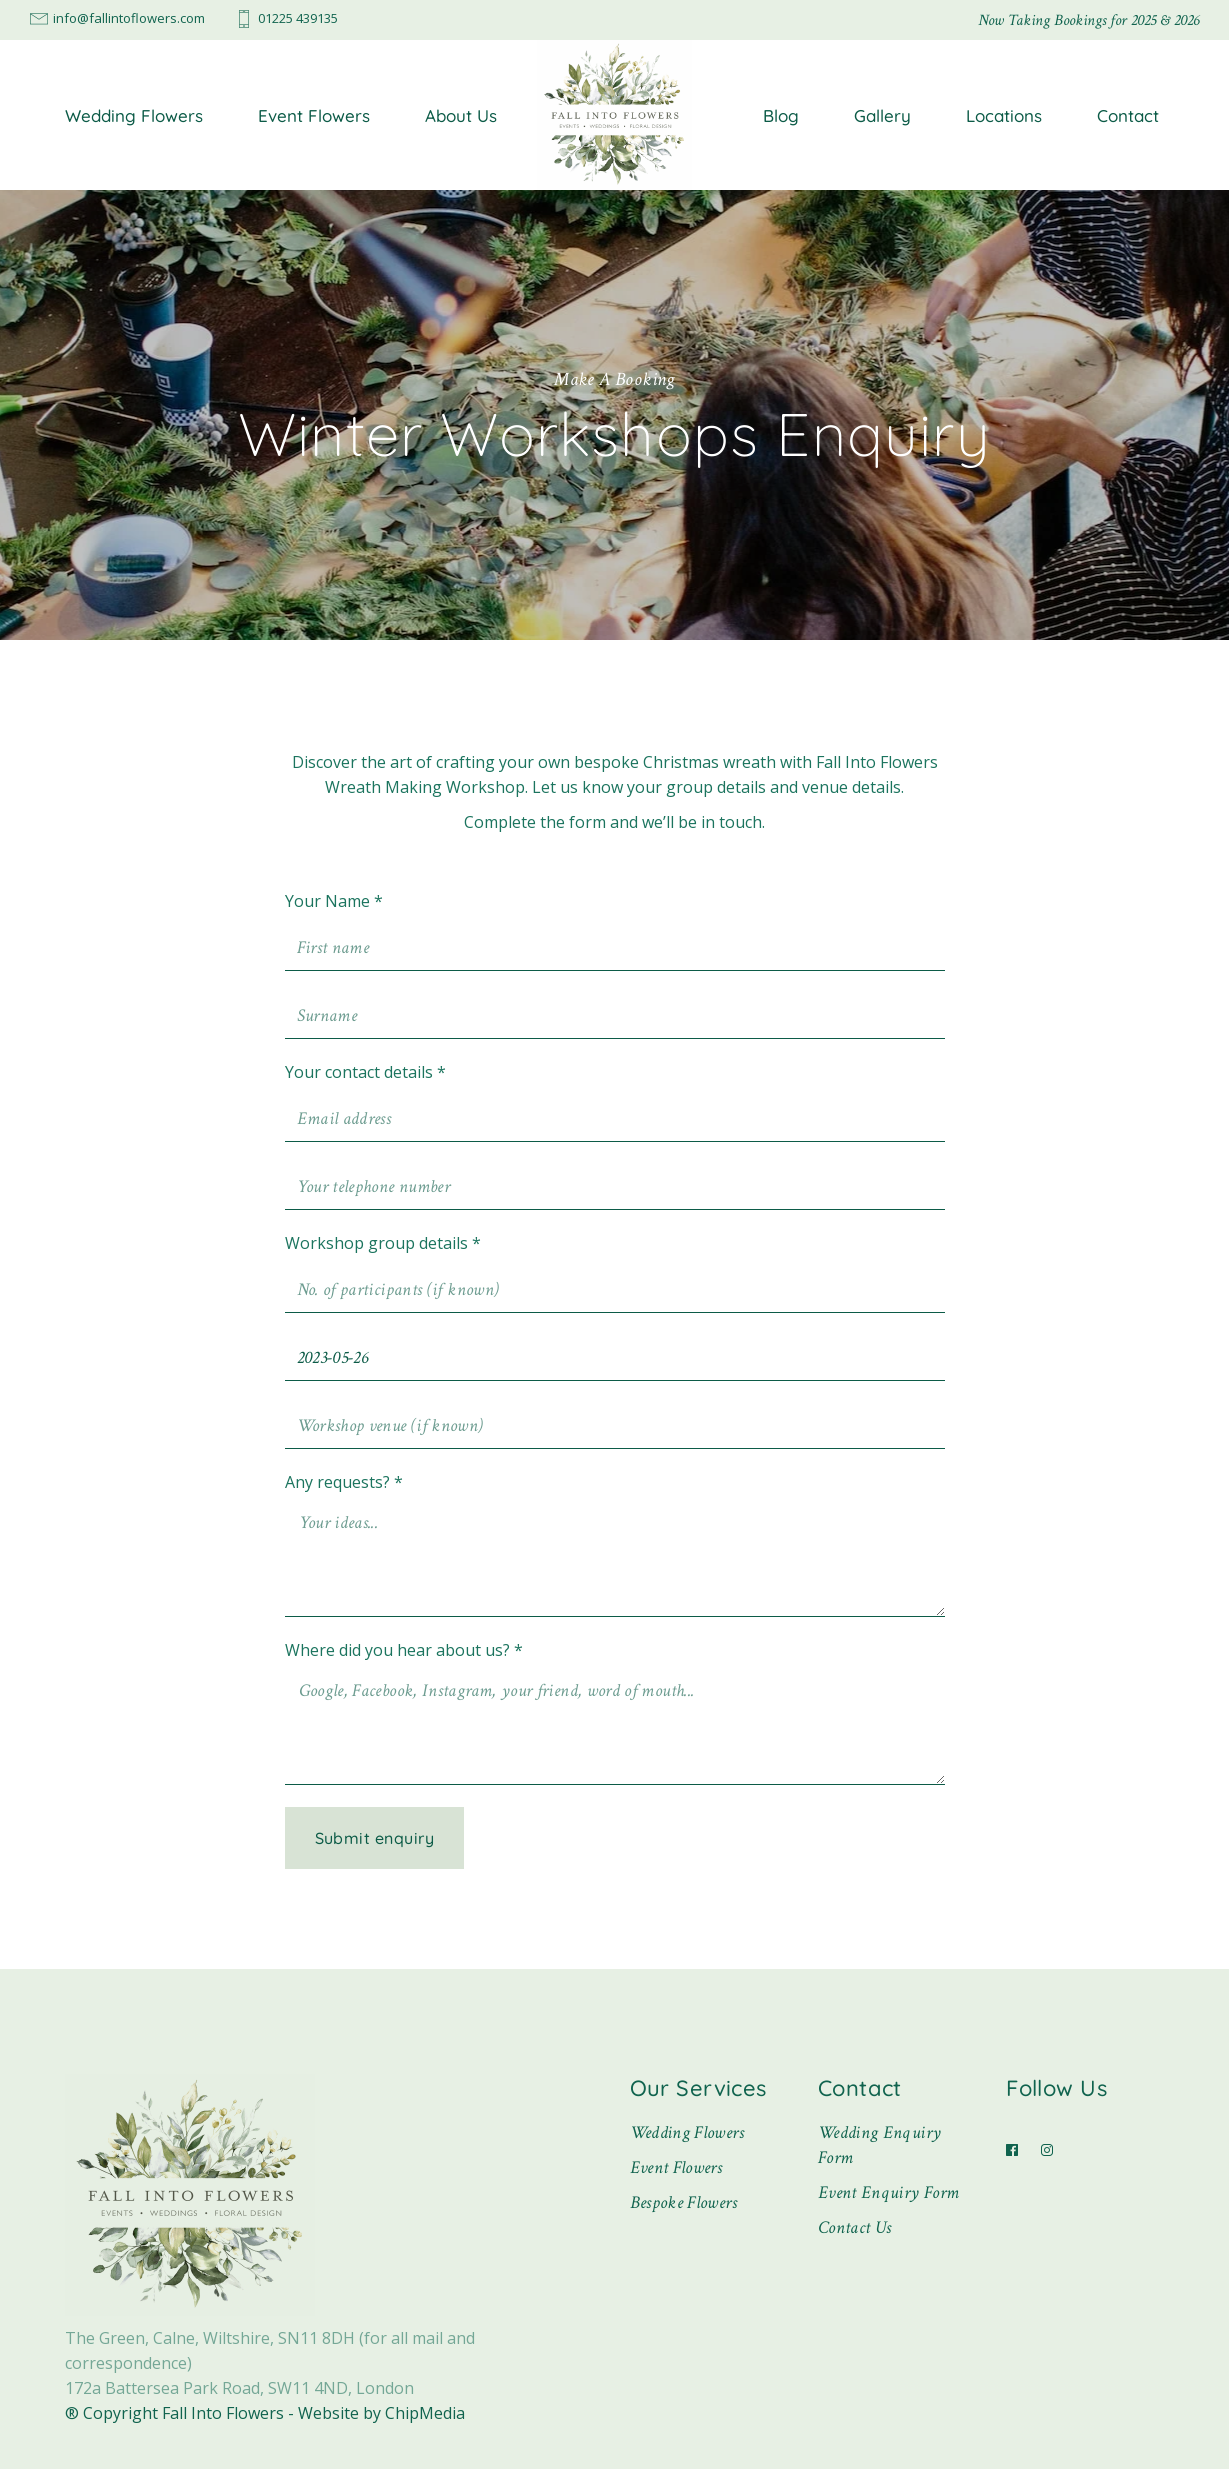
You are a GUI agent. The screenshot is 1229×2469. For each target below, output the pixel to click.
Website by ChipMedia (381, 2413)
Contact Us (855, 2227)
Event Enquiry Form (888, 2192)
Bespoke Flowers (683, 2202)
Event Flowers (676, 2167)
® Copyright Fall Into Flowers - (181, 2413)
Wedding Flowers (687, 2132)
